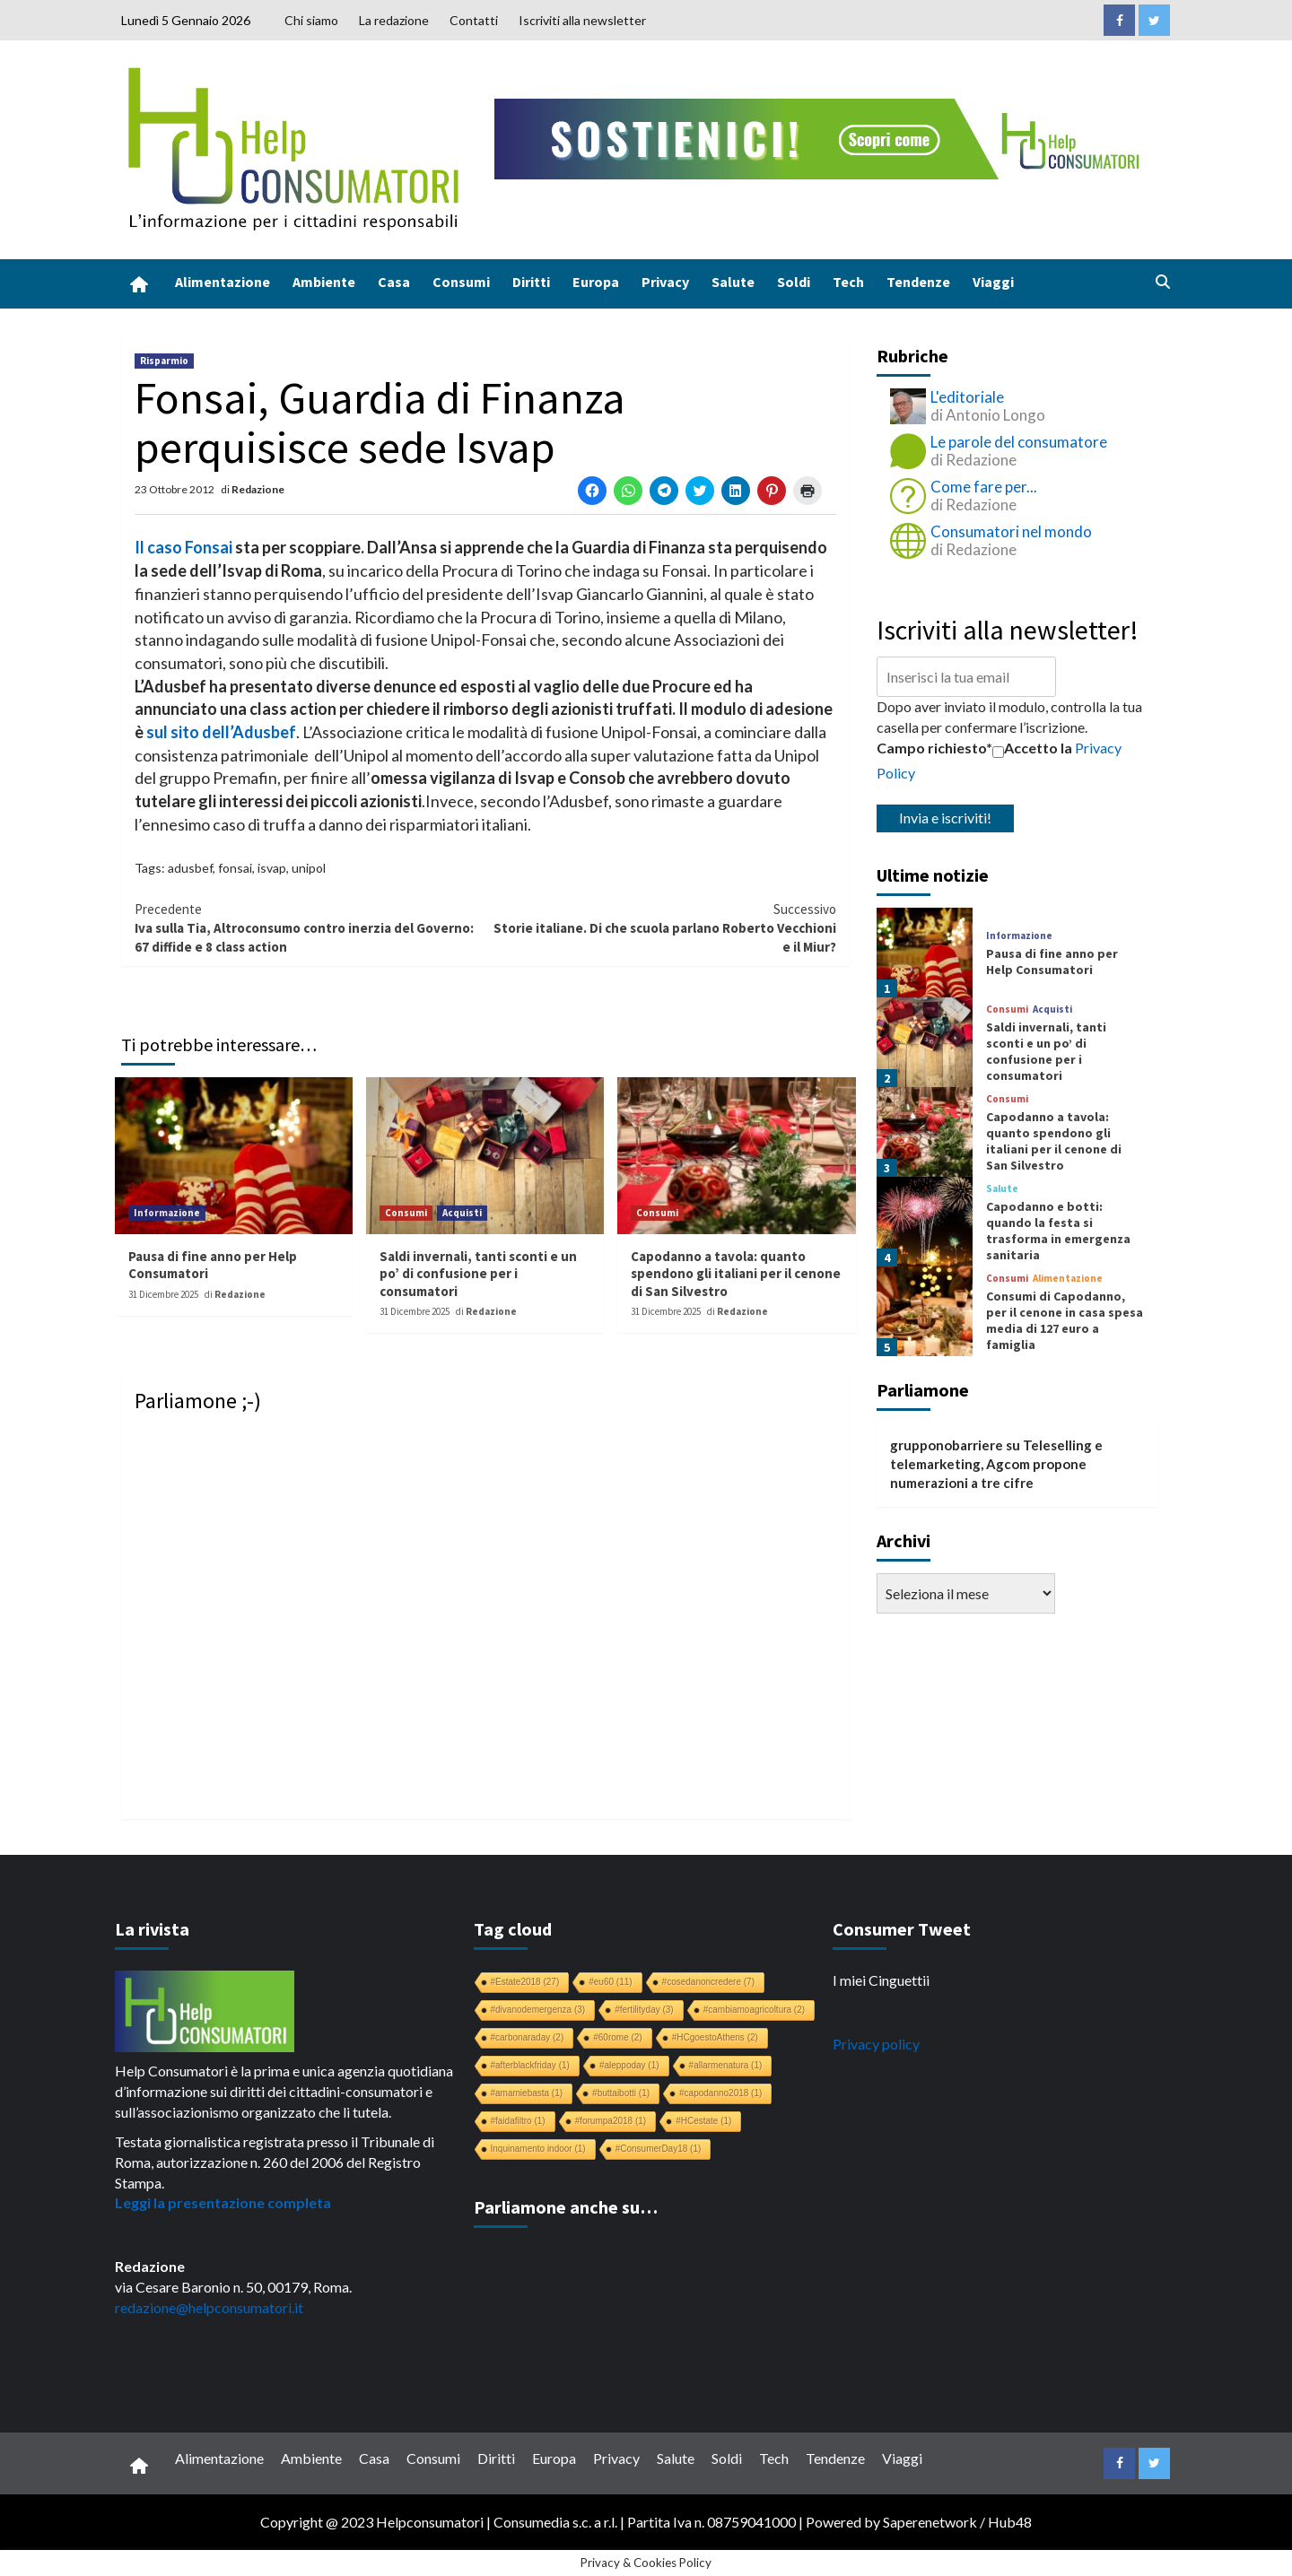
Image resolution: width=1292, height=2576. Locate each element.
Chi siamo (311, 20)
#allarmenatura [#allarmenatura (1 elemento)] (726, 2065)
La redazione (394, 20)
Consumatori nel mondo (1011, 531)
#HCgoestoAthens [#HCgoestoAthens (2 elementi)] (715, 2037)
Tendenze (918, 282)
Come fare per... (983, 486)
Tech (848, 282)
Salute (733, 282)
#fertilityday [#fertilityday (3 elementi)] (644, 2010)
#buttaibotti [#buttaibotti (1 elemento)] (621, 2093)
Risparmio (164, 360)
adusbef (190, 867)
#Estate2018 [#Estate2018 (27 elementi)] (525, 1982)
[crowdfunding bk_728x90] (821, 136)
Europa (595, 282)
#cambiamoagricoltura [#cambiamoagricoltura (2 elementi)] (754, 2010)
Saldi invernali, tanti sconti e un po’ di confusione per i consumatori (478, 1274)
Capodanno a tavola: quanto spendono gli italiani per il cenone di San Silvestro (736, 1274)
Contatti (474, 20)
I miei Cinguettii (881, 1980)
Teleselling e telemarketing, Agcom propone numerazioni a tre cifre (996, 1464)
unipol (309, 867)
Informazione (167, 1212)
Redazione (257, 489)
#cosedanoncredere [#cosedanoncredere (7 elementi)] (708, 1982)
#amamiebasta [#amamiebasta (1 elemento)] (527, 2093)
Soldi (793, 282)
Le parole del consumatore (1018, 441)
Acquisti (462, 1212)
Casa (394, 282)
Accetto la (1032, 748)
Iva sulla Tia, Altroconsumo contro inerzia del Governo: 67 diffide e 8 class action (310, 928)
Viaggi (993, 282)
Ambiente (323, 282)
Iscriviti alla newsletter (582, 20)
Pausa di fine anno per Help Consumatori (1052, 961)
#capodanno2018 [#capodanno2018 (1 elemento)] (720, 2093)
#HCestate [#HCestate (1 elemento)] (703, 2121)
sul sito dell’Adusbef (221, 732)
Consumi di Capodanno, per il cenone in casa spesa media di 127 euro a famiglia (1064, 1320)
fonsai (235, 867)
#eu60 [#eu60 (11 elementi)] (610, 1982)
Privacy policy (876, 2043)
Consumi (461, 282)
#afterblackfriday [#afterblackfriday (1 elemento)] (530, 2065)
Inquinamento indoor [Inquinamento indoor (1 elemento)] (538, 2149)
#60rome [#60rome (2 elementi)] (617, 2037)
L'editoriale (967, 396)
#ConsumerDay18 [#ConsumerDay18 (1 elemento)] (658, 2149)
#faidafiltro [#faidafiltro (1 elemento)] (518, 2121)
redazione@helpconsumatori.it (209, 2307)
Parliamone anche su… (566, 2207)
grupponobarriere (946, 1445)
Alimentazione (222, 282)
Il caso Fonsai (183, 547)
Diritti (531, 282)
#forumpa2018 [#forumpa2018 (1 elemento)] (611, 2121)
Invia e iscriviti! (945, 817)
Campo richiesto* (934, 747)
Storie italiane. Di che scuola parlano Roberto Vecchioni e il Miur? (660, 928)
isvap (272, 867)
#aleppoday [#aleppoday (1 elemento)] (629, 2065)
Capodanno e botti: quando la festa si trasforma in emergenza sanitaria (1058, 1231)
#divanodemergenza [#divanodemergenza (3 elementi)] (538, 2010)
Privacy (665, 282)
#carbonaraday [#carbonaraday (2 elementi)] (527, 2037)
